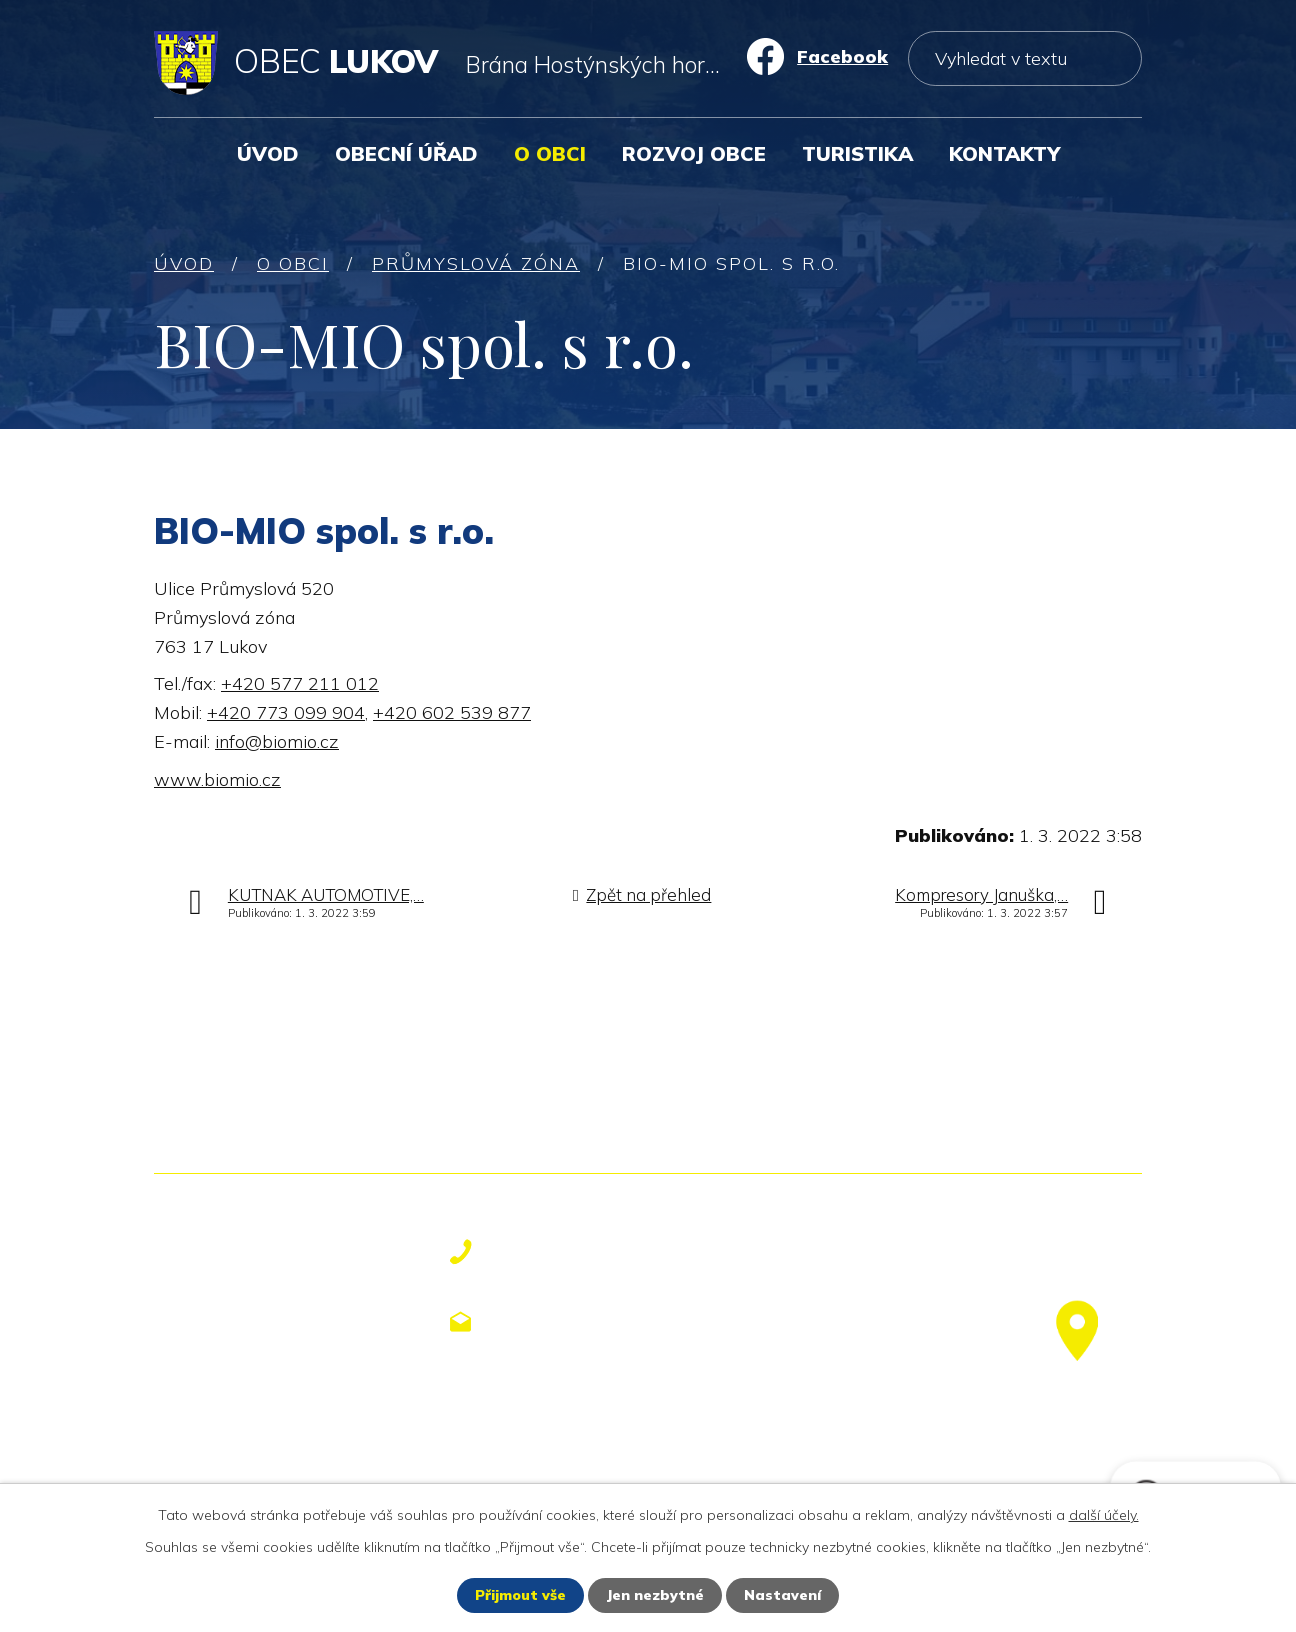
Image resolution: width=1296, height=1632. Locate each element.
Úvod (268, 153)
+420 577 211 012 (300, 683)
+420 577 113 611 (594, 1252)
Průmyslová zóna (476, 263)
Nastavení (782, 1595)
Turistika (857, 153)
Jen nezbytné (655, 1595)
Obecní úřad (406, 153)
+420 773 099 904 (286, 712)
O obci (550, 153)
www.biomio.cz (217, 779)
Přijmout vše (520, 1595)
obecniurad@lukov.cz (611, 1321)
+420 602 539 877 (452, 712)
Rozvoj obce (694, 153)
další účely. (1104, 1515)
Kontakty (1004, 153)
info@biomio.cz (277, 741)
